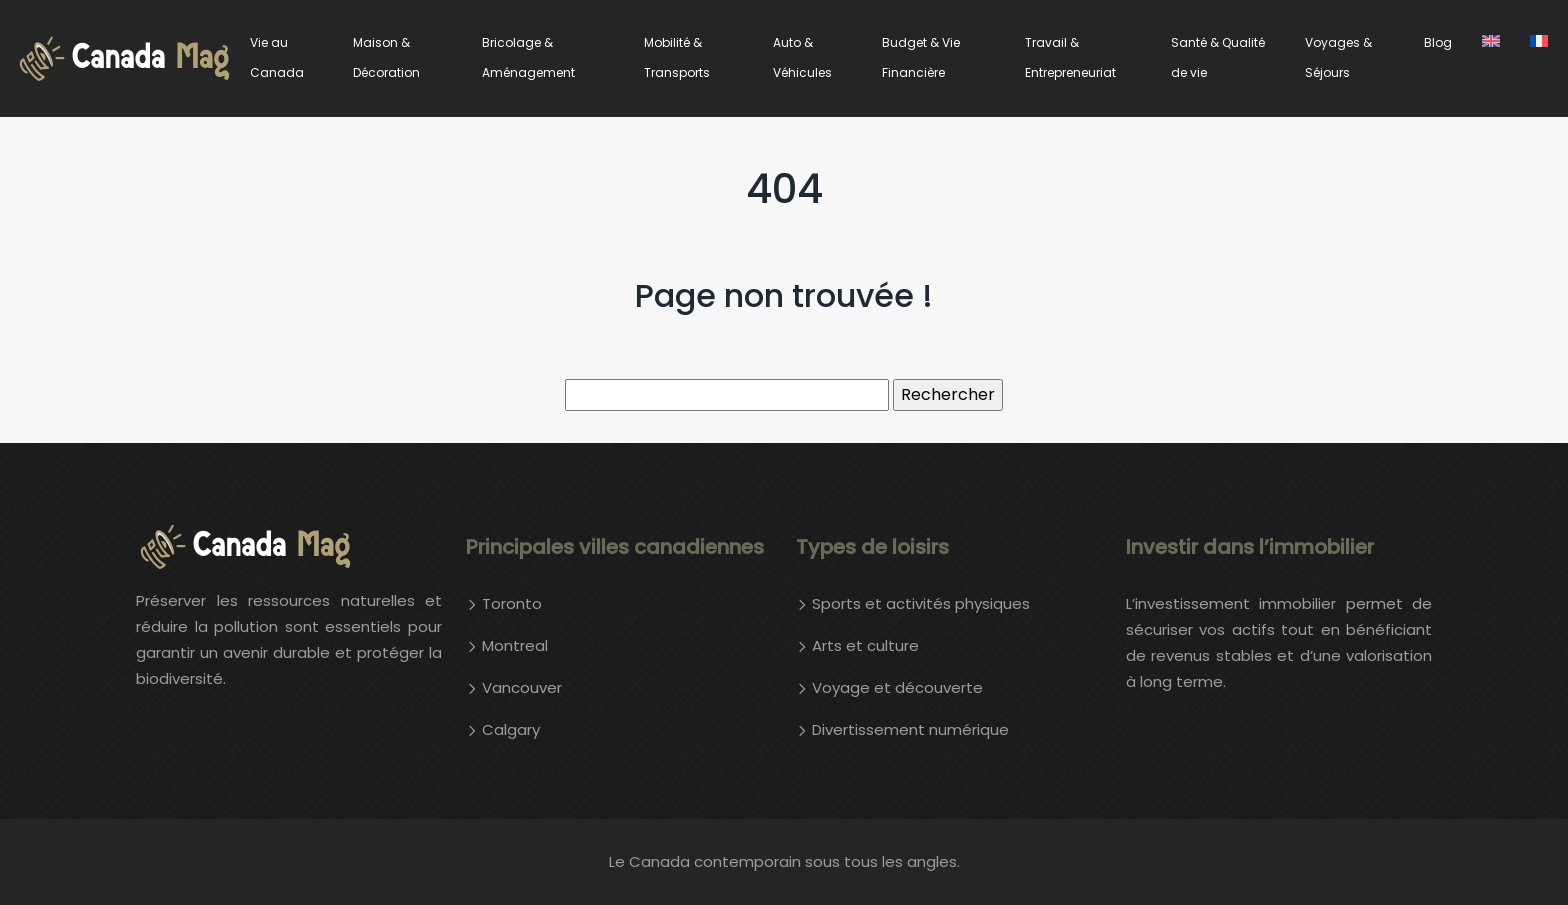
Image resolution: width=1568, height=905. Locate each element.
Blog (1438, 42)
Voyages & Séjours (1338, 57)
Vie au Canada (277, 57)
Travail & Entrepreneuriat (1070, 57)
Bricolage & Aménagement (528, 57)
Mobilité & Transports (677, 57)
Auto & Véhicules (802, 57)
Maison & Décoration (386, 57)
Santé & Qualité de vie (1218, 57)
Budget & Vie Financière (921, 57)
